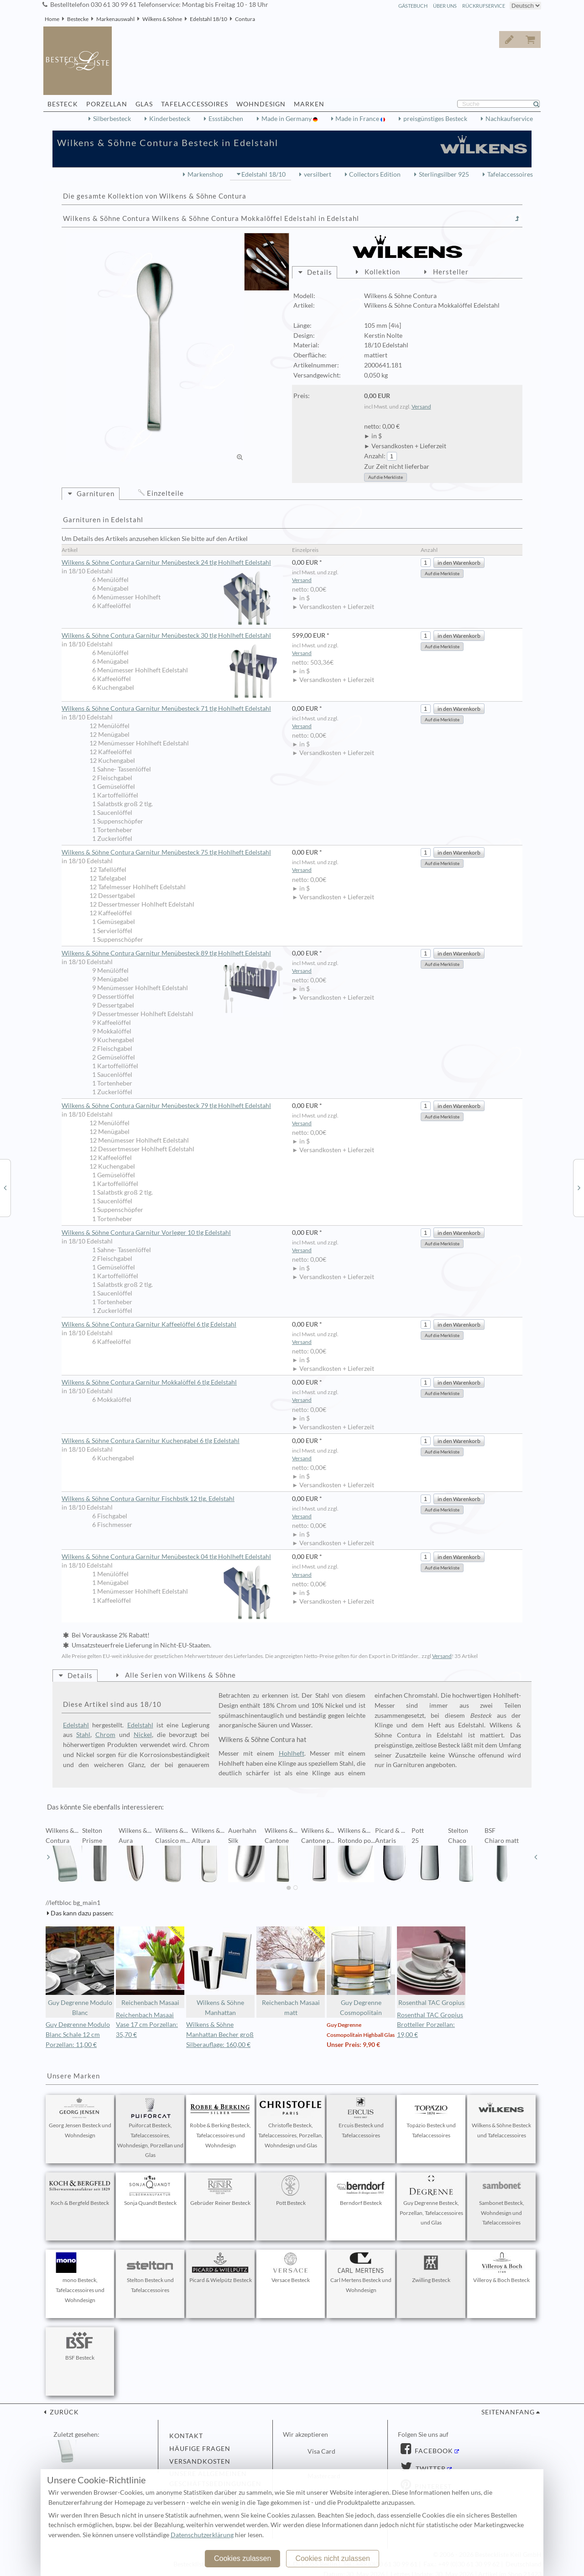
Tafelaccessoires (510, 174)
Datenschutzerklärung (202, 2535)
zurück (63, 2412)
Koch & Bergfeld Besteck (80, 2190)
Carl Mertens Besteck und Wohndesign (361, 2272)
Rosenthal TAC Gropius (431, 1966)
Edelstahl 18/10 (208, 19)
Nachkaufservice (509, 118)
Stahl (83, 1734)
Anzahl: (375, 456)
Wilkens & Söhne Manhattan (220, 1971)
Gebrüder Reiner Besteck (220, 2190)
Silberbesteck (112, 118)
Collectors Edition (375, 174)
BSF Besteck (80, 2345)
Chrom (105, 1734)
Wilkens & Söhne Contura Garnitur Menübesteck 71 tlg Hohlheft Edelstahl (166, 708)
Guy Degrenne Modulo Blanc (80, 1971)
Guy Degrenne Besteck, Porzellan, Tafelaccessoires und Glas (431, 2200)
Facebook (433, 2451)
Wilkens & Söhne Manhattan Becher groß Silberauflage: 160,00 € (220, 2034)
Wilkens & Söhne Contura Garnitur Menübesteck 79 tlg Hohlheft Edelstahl (166, 1105)
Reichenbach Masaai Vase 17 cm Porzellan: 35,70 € (147, 2025)
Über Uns (445, 6)
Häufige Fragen (199, 2448)
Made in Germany (287, 118)
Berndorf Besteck (361, 2190)
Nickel (143, 1734)
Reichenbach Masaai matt (290, 1971)
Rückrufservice (483, 6)
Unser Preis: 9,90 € (353, 2044)
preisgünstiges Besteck (435, 118)
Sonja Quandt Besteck (150, 2190)
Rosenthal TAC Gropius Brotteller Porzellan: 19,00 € (430, 2025)
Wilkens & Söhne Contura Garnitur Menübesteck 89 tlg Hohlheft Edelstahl (172, 954)
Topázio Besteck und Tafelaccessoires (431, 2118)
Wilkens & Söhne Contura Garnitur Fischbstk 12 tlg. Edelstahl (148, 1498)
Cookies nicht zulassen (332, 2558)
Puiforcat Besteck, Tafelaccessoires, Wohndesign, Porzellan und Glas (150, 2128)
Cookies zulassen (242, 2558)
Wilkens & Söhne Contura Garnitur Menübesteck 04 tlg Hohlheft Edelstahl (172, 1557)
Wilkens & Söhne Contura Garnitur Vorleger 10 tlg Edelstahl (146, 1232)
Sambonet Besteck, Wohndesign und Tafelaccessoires (501, 2200)
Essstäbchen (226, 118)
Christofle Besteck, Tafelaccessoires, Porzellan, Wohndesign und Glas (290, 2123)
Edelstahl (76, 1725)
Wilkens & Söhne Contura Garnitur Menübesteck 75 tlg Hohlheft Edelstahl (166, 852)
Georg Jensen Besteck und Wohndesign (80, 2118)
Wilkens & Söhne (162, 19)
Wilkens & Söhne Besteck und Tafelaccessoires (501, 2118)
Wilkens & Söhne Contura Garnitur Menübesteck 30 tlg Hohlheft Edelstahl (172, 636)
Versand (421, 406)
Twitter (430, 2468)
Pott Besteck (291, 2190)
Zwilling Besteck (431, 2267)
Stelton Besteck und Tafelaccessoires (150, 2272)
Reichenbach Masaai (150, 1966)
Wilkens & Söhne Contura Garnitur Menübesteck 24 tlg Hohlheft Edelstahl (172, 563)
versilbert (317, 174)
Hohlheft (291, 1753)
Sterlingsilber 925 (444, 174)
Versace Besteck (291, 2267)
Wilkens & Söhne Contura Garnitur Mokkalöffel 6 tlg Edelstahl (149, 1382)
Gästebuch (413, 6)
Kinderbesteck (169, 118)
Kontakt (186, 2436)
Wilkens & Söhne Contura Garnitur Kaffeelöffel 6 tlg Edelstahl (149, 1324)
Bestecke (78, 19)
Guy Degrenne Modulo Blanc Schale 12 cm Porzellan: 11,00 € (78, 2034)
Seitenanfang (508, 2412)
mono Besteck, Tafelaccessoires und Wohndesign (80, 2277)
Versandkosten (199, 2461)
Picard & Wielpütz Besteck (220, 2267)
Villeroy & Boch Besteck (501, 2267)
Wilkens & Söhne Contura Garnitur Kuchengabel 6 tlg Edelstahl (151, 1440)
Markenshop (205, 174)
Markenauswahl (115, 19)
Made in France (358, 118)
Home (52, 19)
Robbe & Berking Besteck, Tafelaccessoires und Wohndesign (220, 2123)
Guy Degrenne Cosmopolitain (361, 1971)
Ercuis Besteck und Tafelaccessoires (361, 2118)
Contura (245, 19)
